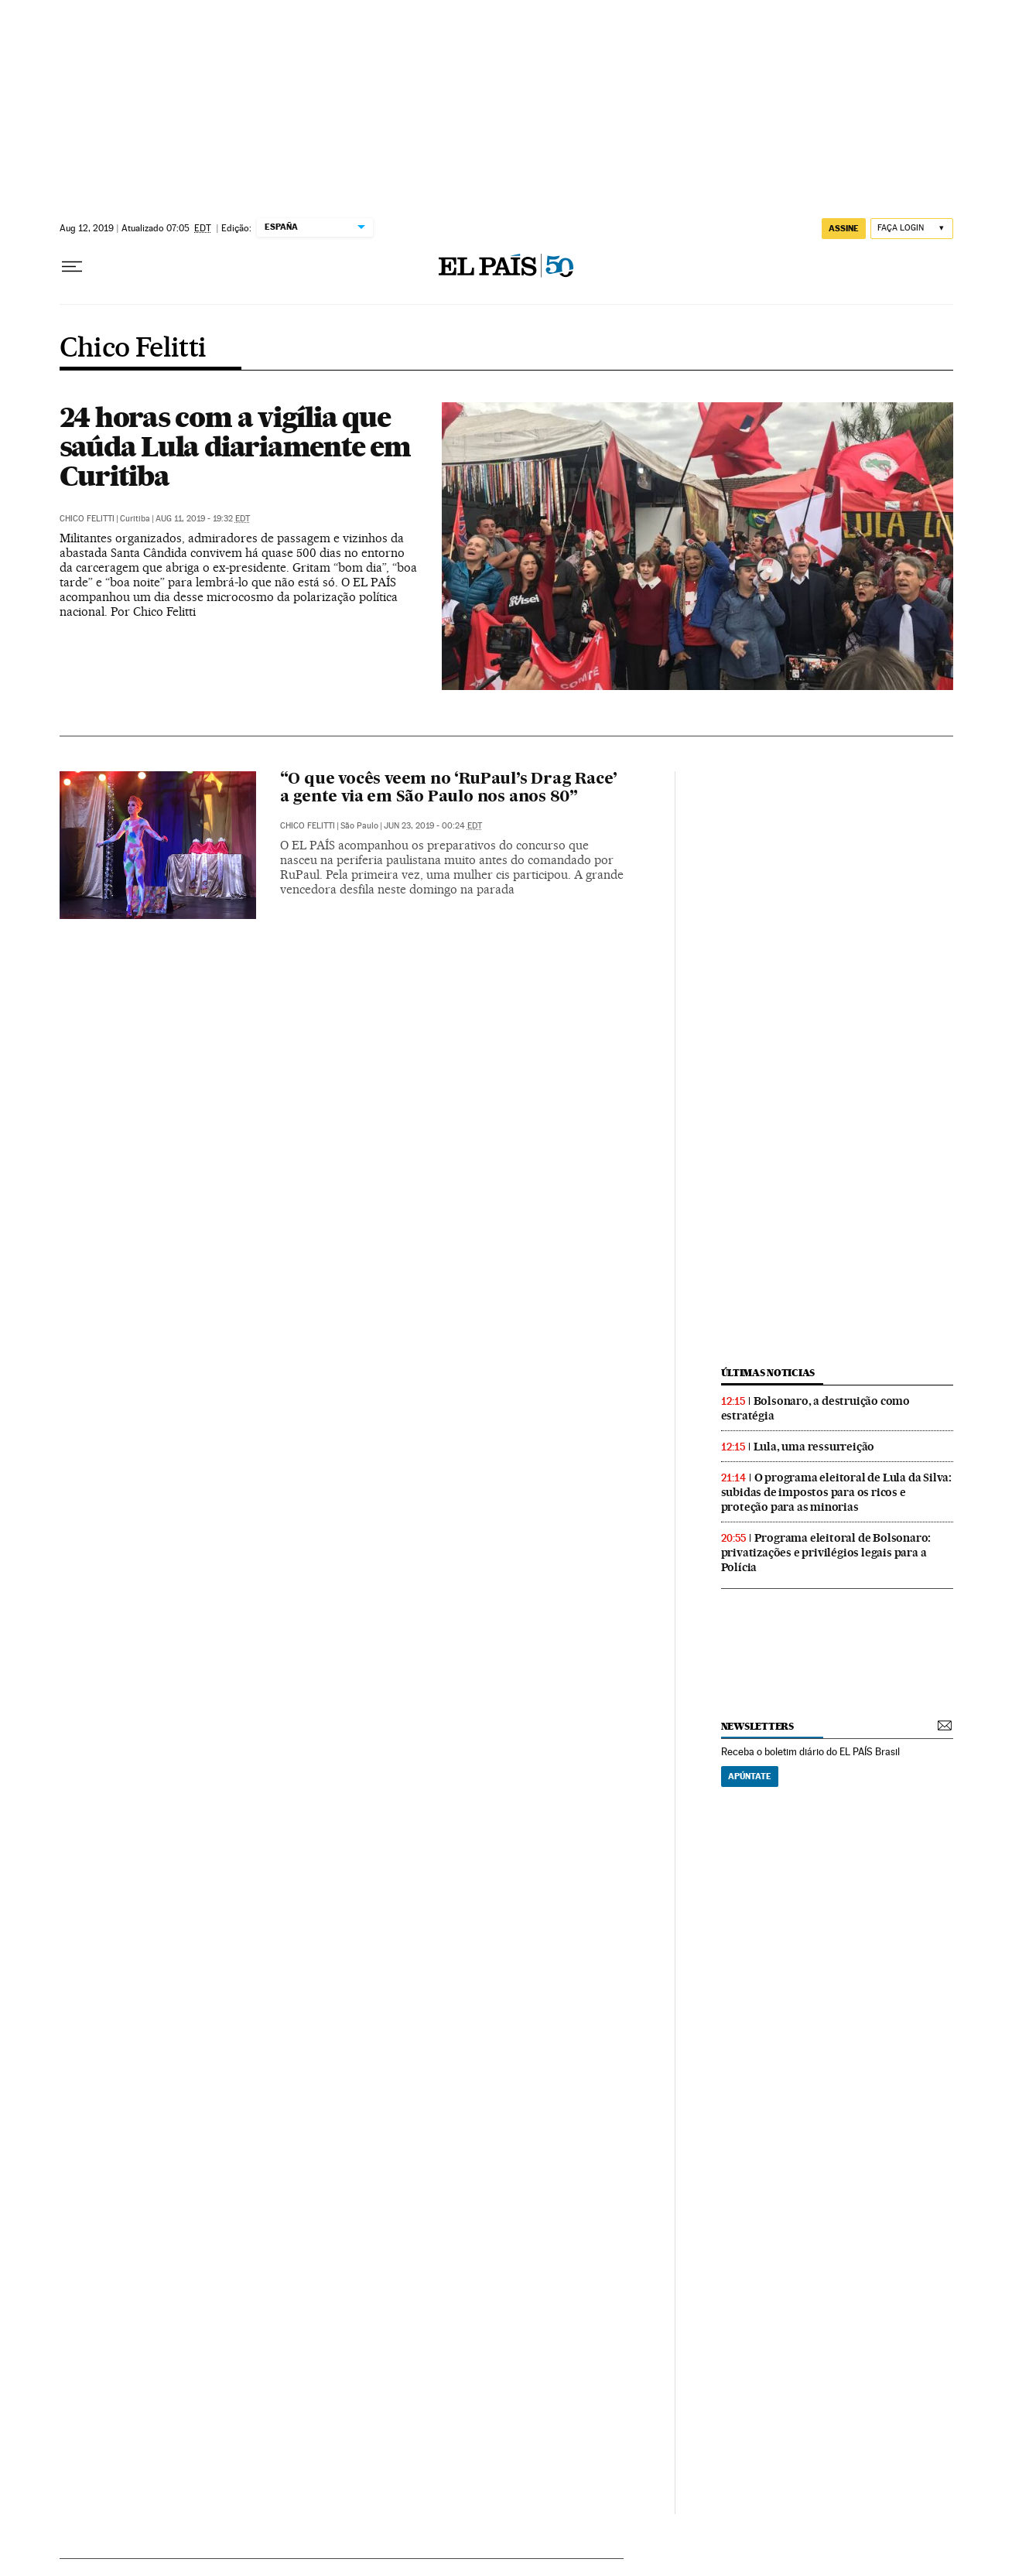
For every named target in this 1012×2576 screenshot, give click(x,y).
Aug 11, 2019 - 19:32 (203, 519)
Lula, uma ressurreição (814, 1447)
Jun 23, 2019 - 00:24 (433, 826)
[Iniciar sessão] (911, 228)
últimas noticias (768, 1373)
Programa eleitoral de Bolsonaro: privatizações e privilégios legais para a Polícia (826, 1552)
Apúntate (749, 1776)
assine (844, 228)
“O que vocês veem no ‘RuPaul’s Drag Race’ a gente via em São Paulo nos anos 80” (449, 788)
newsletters (757, 1726)
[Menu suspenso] (72, 267)
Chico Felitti (133, 349)
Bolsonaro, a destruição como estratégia (815, 1408)
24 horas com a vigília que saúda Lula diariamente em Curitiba (235, 446)
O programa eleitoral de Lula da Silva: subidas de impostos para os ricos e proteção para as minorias (836, 1492)
